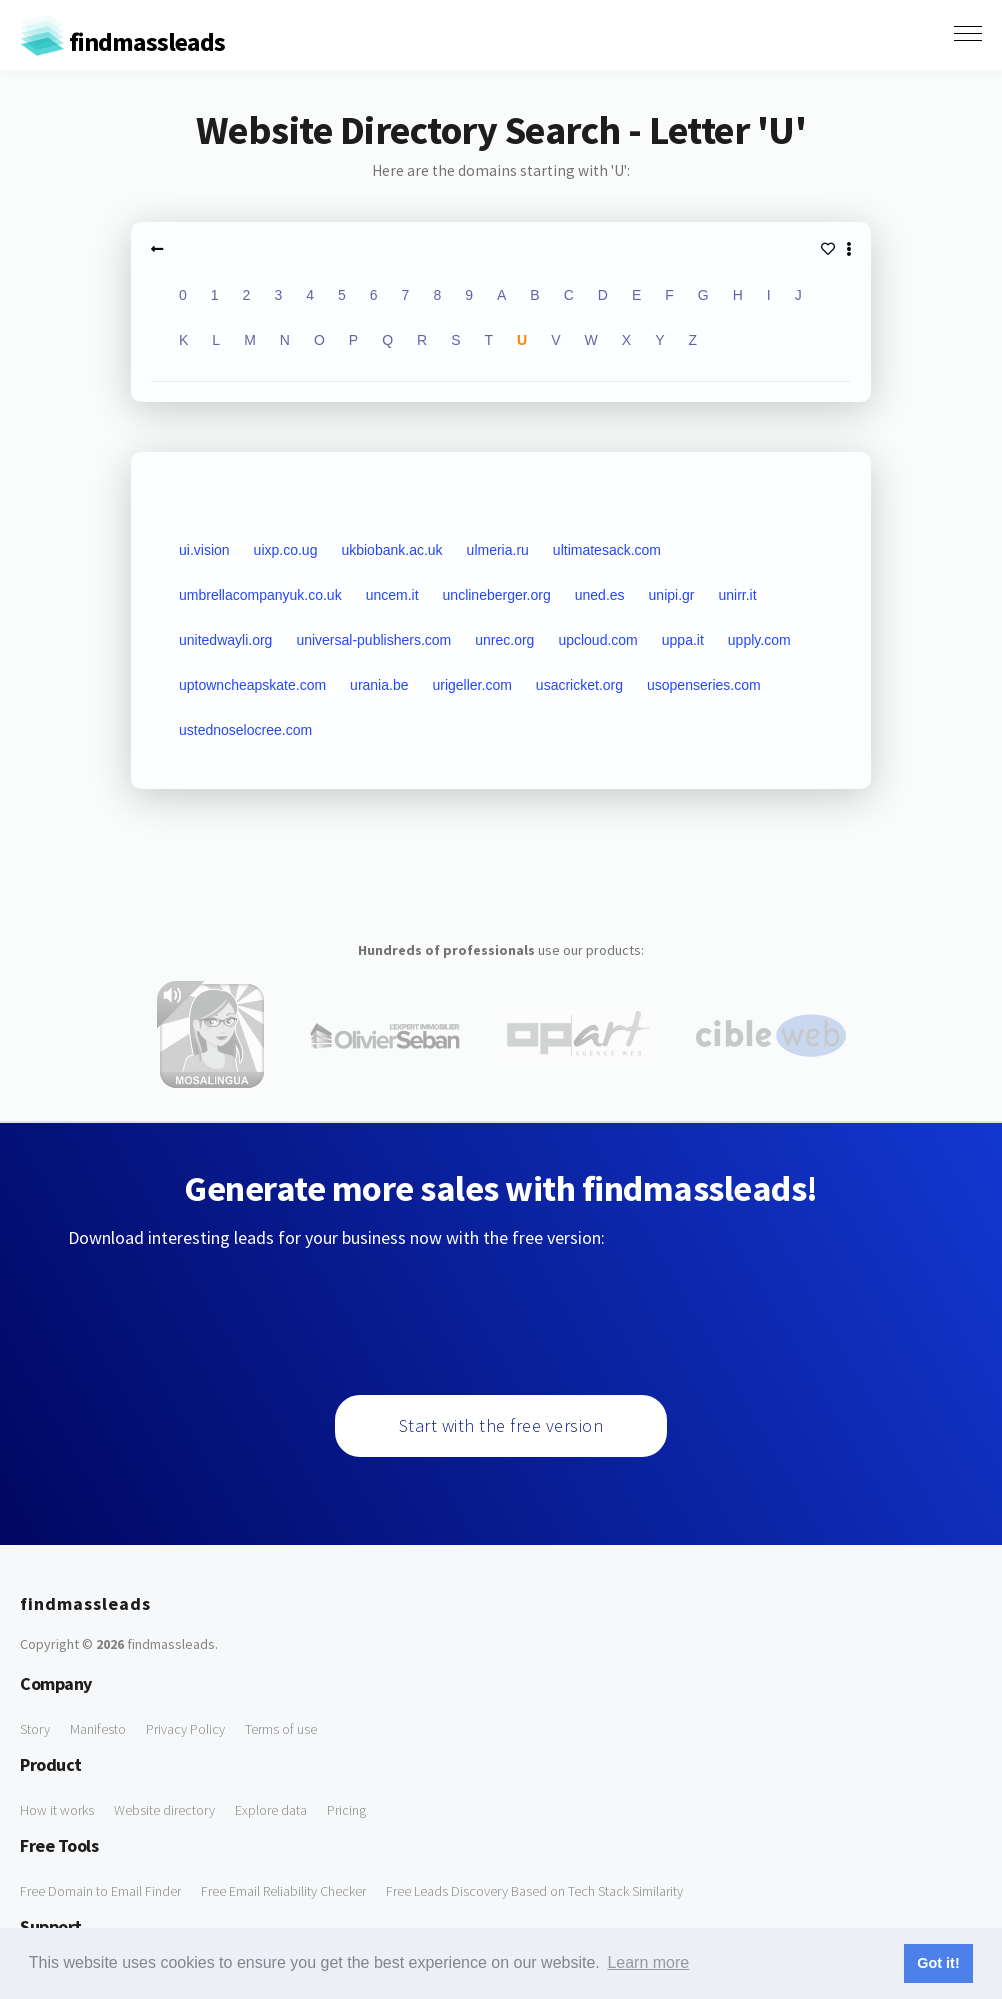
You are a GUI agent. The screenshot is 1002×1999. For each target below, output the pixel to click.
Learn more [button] (648, 1962)
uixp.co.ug (286, 550)
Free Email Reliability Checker (283, 1891)
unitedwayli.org (225, 640)
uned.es (600, 595)
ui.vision (204, 550)
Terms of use (281, 1729)
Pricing (346, 1810)
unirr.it (738, 595)
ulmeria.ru (498, 550)
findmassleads (122, 41)
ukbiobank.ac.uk (391, 550)
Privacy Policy (185, 1729)
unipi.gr (672, 595)
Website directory (164, 1810)
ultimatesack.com (607, 550)
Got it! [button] (938, 1963)
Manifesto (98, 1729)
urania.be (379, 685)
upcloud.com (597, 640)
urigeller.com (471, 685)
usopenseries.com (704, 685)
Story (35, 1729)
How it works (57, 1810)
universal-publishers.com (373, 640)
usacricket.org (579, 685)
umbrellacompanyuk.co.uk (260, 595)
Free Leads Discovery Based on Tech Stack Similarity (534, 1891)
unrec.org (504, 640)
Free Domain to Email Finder (100, 1891)
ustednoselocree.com (245, 730)
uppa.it (683, 640)
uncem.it (392, 595)
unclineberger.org (497, 595)
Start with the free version (501, 1425)
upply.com (759, 640)
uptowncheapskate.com (252, 685)
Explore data (271, 1810)
